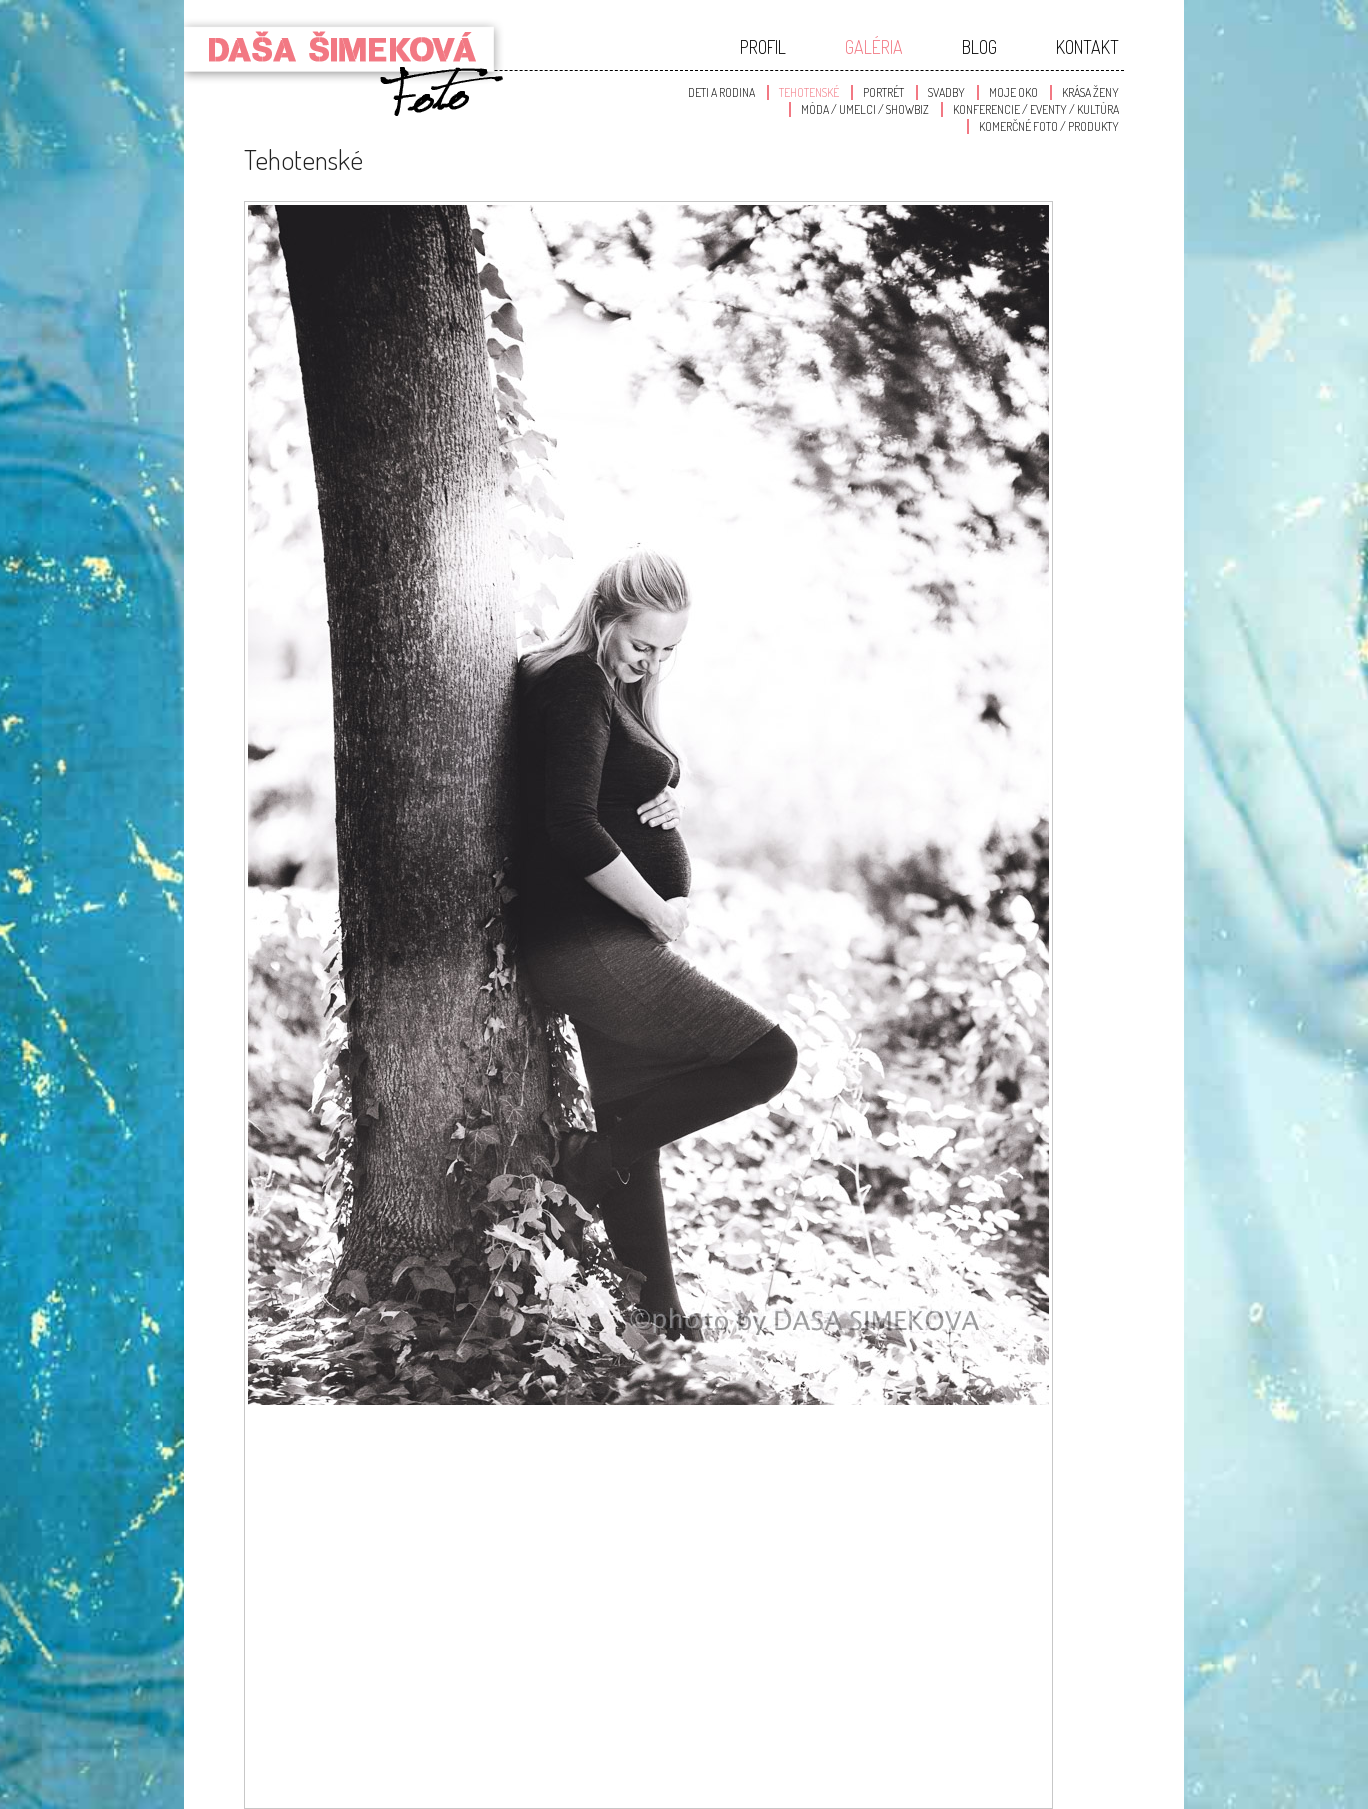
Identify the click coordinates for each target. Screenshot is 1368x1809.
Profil (763, 47)
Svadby (946, 92)
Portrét (883, 92)
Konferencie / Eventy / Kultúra (1036, 109)
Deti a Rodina (721, 92)
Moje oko (1013, 92)
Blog (979, 47)
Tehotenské (809, 92)
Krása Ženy (1090, 92)
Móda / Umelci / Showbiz (865, 109)
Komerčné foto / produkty (1049, 126)
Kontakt (1087, 47)
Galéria (874, 47)
